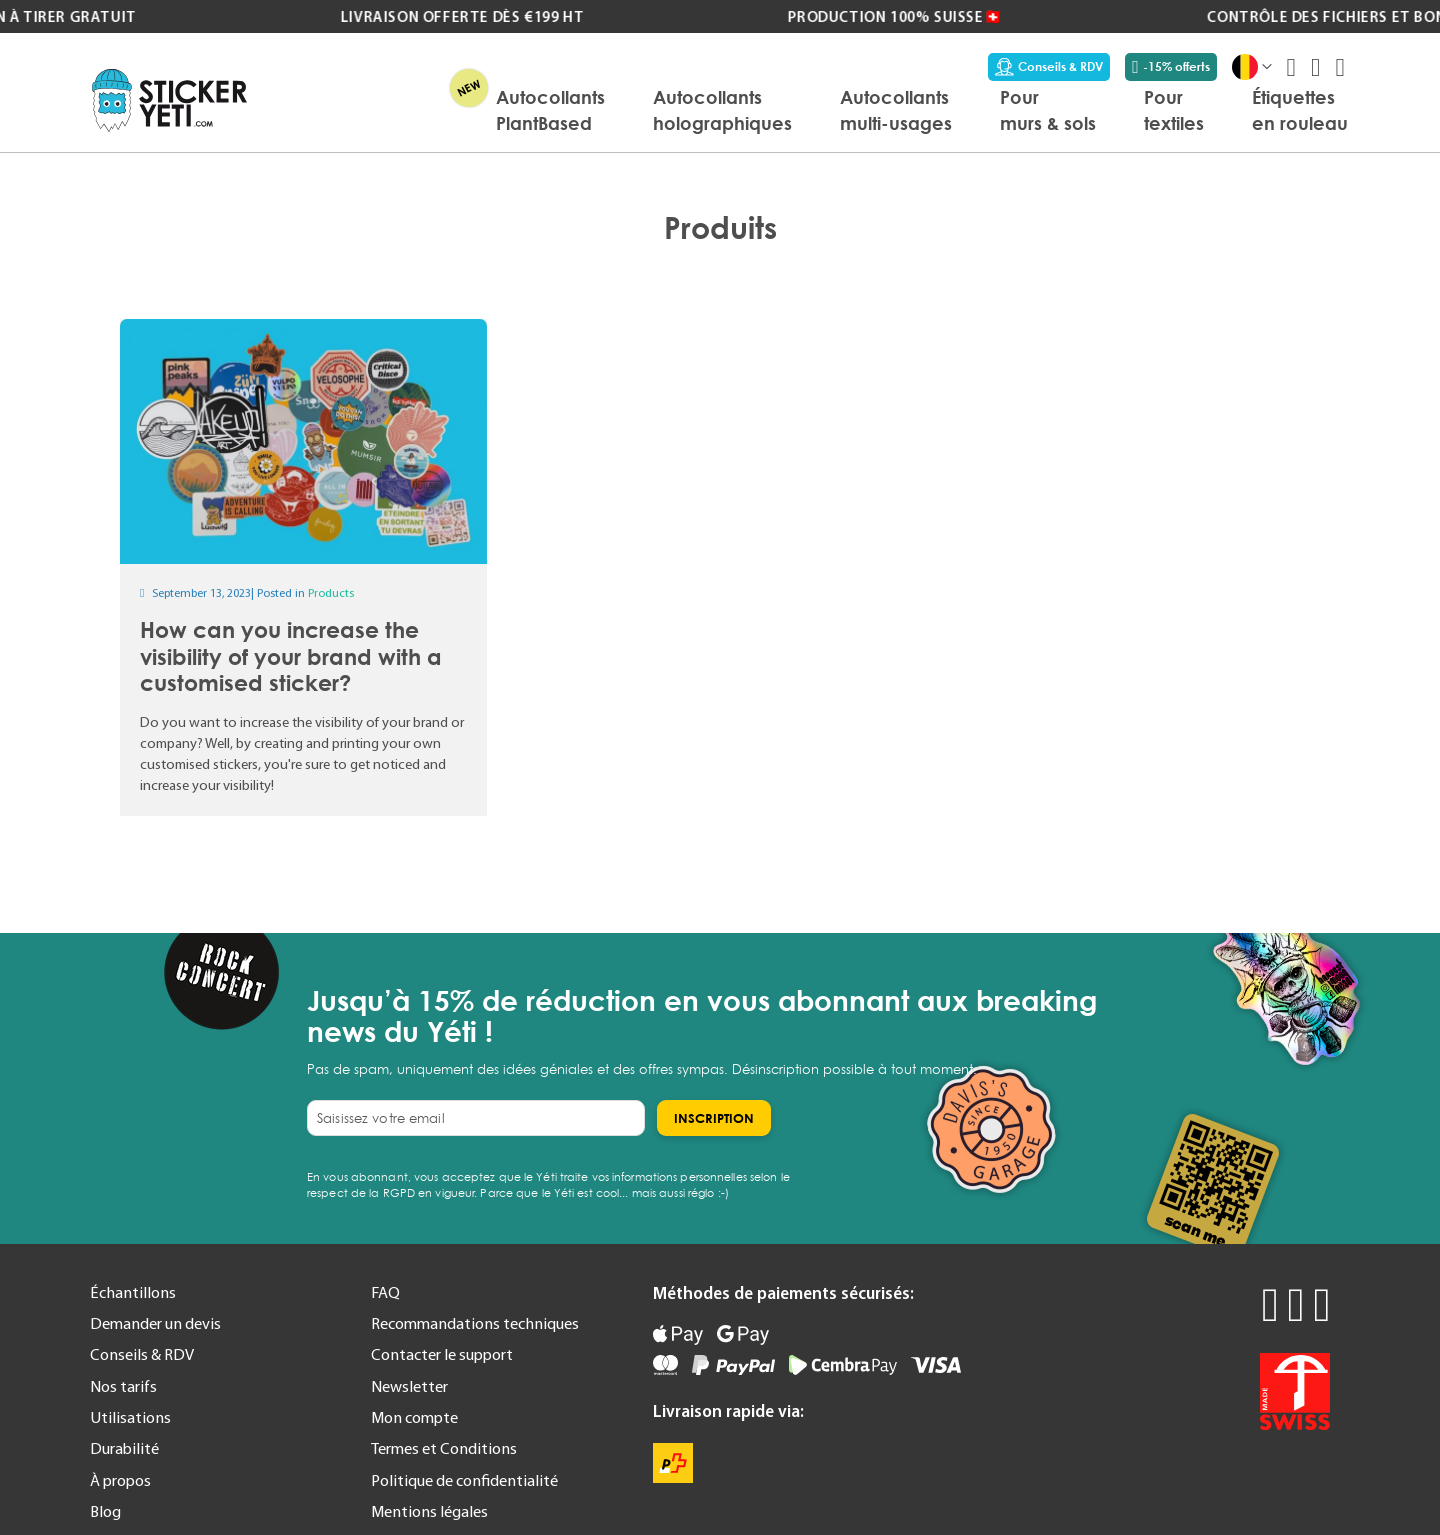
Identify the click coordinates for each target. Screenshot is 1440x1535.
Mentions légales (429, 1511)
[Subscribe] (714, 1118)
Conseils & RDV (1049, 67)
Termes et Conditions (444, 1448)
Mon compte (414, 1417)
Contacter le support (442, 1354)
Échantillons (133, 1292)
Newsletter (409, 1386)
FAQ (385, 1292)
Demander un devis (155, 1323)
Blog (105, 1511)
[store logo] (169, 100)
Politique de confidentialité (464, 1480)
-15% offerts (1171, 67)
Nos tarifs (123, 1386)
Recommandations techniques (475, 1323)
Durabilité (124, 1448)
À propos (120, 1480)
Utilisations (130, 1417)
